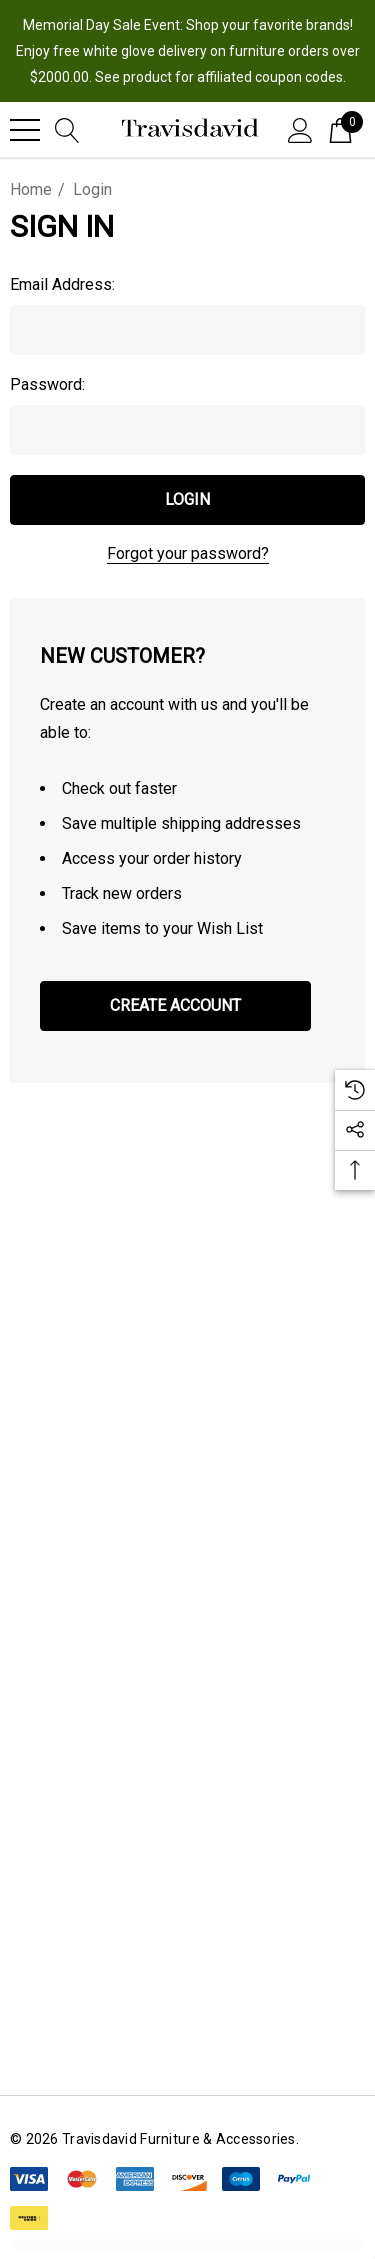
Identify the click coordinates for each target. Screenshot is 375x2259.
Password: (47, 384)
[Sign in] (300, 129)
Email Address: (62, 284)
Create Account (175, 1005)
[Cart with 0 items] (340, 129)
